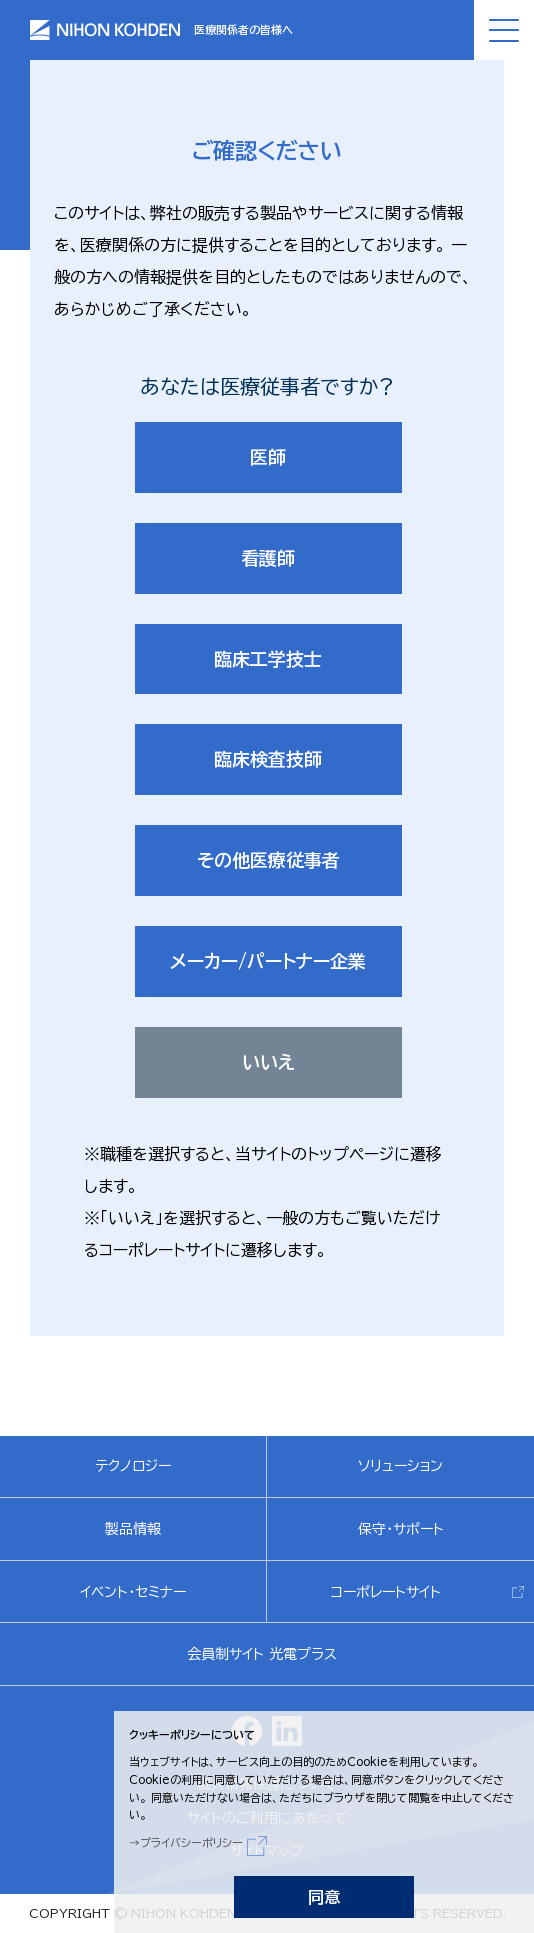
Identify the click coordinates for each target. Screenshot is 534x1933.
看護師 (268, 558)
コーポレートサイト (386, 1592)
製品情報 (133, 1529)
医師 (268, 457)
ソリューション (400, 1466)
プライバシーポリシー (191, 1842)
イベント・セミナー (133, 1592)
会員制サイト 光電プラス (262, 1654)
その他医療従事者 (268, 860)
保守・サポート (401, 1529)
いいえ (268, 1062)
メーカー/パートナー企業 (268, 961)
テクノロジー (133, 1466)
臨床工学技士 (268, 659)
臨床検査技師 (268, 759)
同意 (324, 1897)
